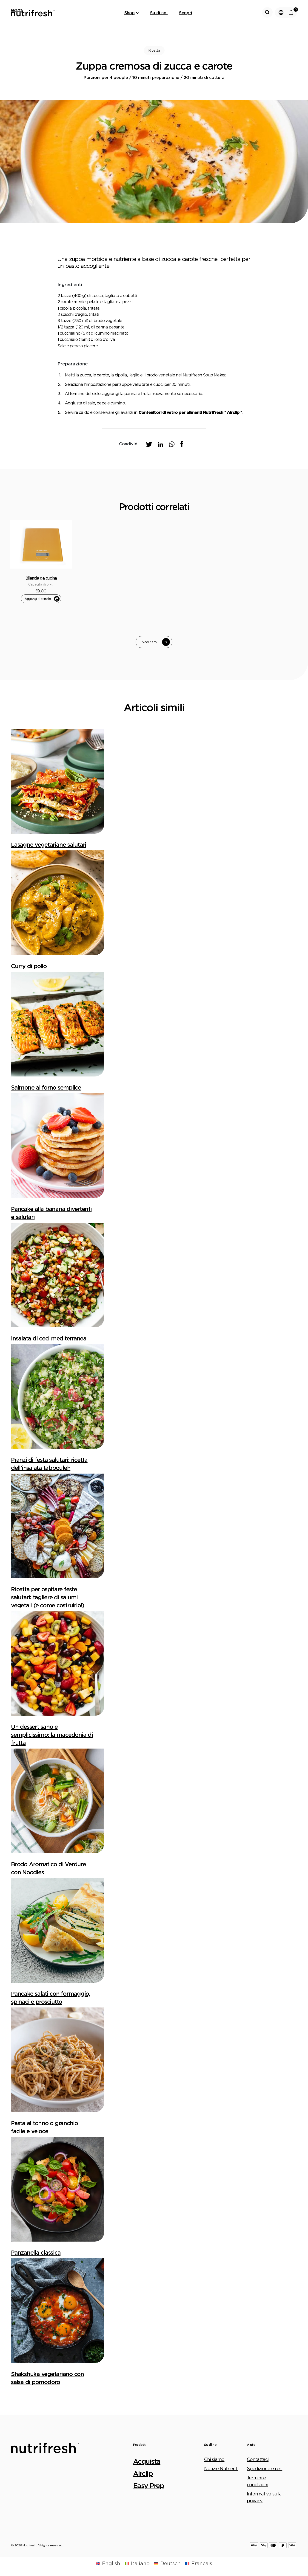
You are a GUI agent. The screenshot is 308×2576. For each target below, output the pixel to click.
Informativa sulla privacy (264, 2497)
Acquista (146, 2461)
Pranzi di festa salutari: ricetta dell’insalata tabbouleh (49, 1464)
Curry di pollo (29, 966)
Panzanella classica (35, 2252)
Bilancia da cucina (41, 578)
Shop (129, 12)
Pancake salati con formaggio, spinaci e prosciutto (50, 1997)
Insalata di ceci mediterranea (48, 1338)
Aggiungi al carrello (42, 599)
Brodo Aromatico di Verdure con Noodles (48, 1868)
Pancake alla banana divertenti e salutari (51, 1213)
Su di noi (159, 12)
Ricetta (154, 50)
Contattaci (257, 2459)
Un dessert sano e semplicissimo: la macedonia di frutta (52, 1735)
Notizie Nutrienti (221, 2468)
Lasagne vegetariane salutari (48, 844)
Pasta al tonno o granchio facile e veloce (44, 2127)
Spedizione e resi (264, 2468)
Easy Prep (148, 2485)
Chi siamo (214, 2459)
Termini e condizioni (257, 2481)
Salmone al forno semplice (46, 1087)
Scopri (185, 12)
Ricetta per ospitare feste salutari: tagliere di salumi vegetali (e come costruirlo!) (47, 1597)
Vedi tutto (156, 642)
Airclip (143, 2473)
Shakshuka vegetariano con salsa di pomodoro (47, 2378)
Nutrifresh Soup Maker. (204, 375)
